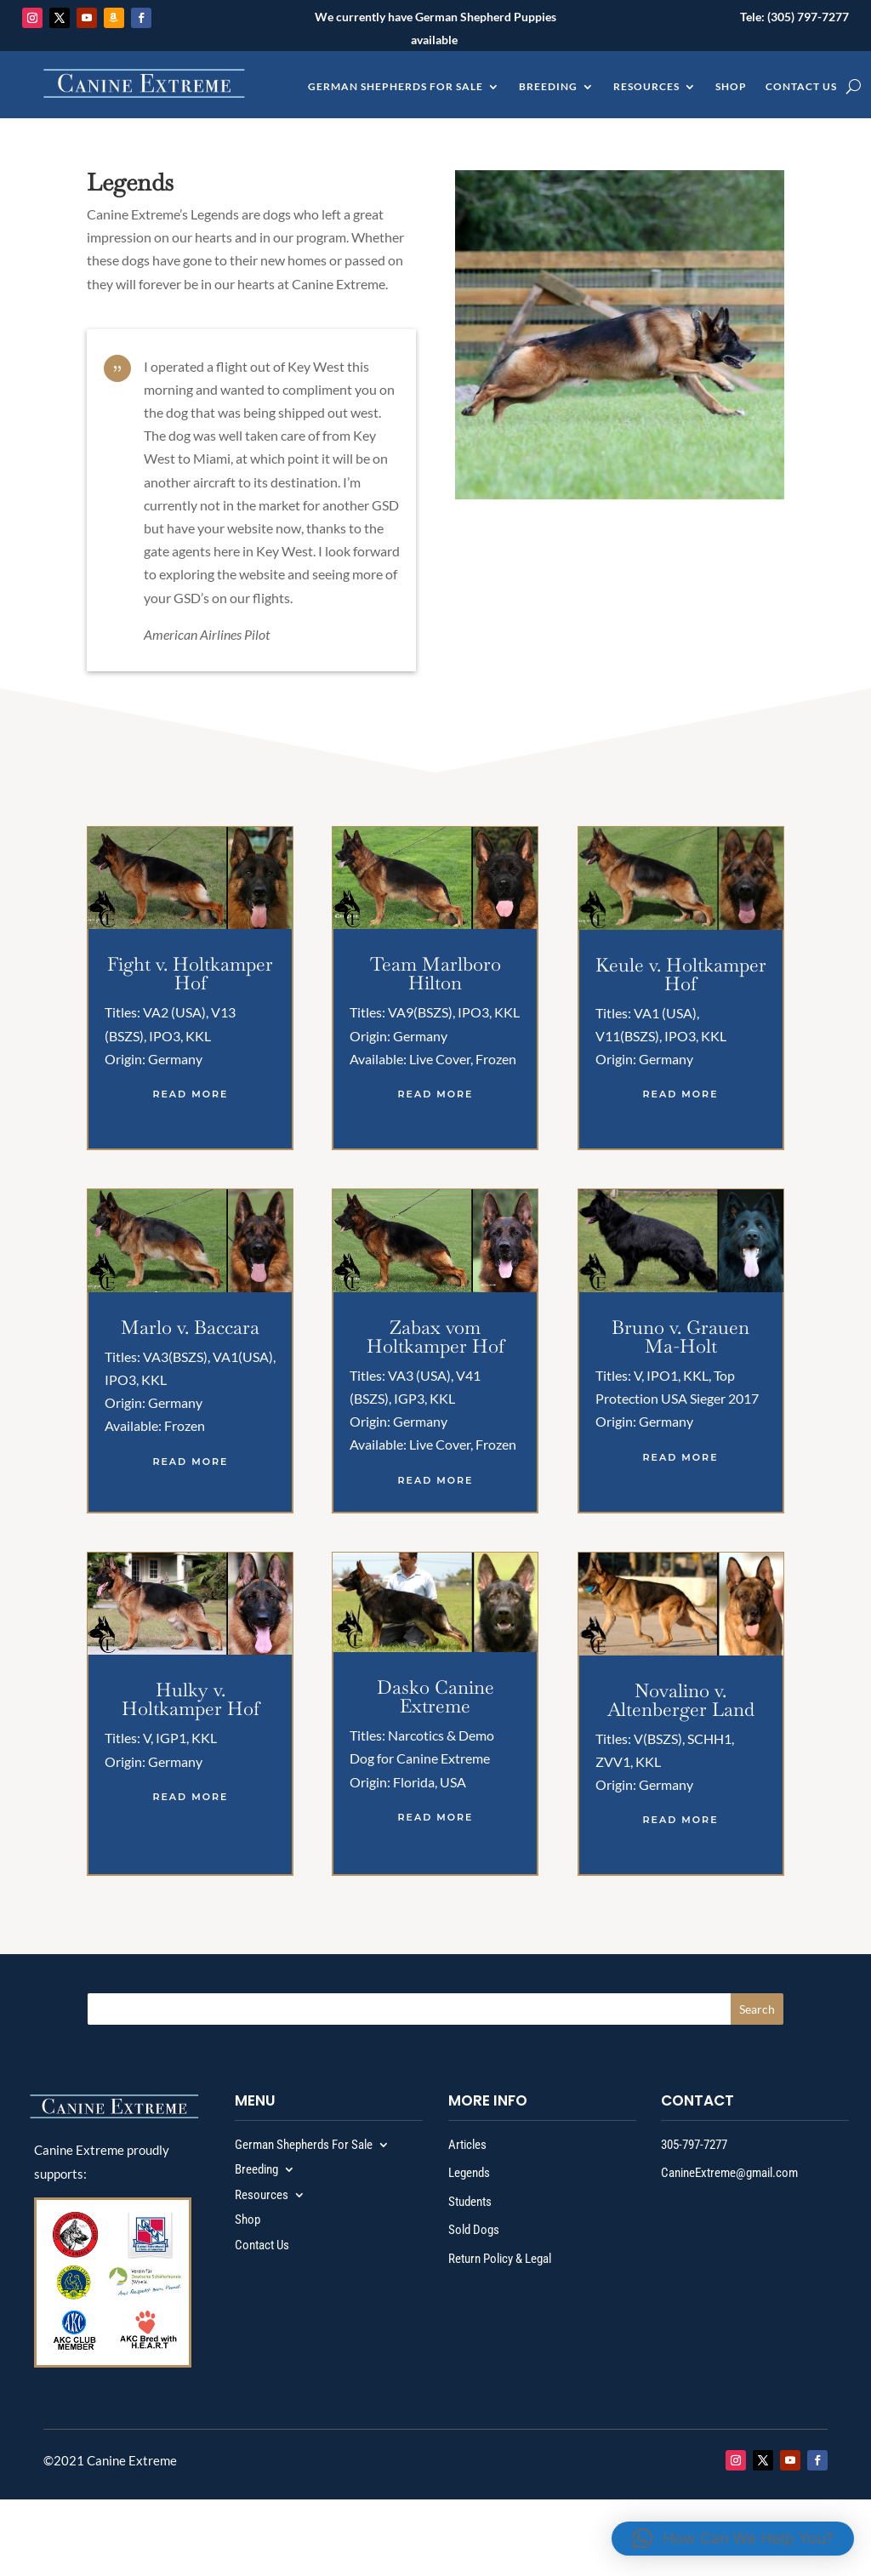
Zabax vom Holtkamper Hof (435, 1336)
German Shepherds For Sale (395, 87)
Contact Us (801, 87)
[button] (733, 2539)
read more (190, 1094)
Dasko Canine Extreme (435, 1696)
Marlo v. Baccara (190, 1327)
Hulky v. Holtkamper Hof (190, 1699)
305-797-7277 (694, 2144)
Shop (731, 87)
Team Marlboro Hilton (435, 973)
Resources (646, 87)
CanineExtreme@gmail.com (729, 2172)
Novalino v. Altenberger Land (680, 1699)
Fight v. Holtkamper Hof (190, 973)
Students (470, 2201)
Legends (469, 2172)
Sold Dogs (473, 2229)
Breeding (548, 87)
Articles (467, 2144)
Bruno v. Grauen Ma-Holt (680, 1336)
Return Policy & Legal (499, 2258)
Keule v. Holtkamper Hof (680, 974)
